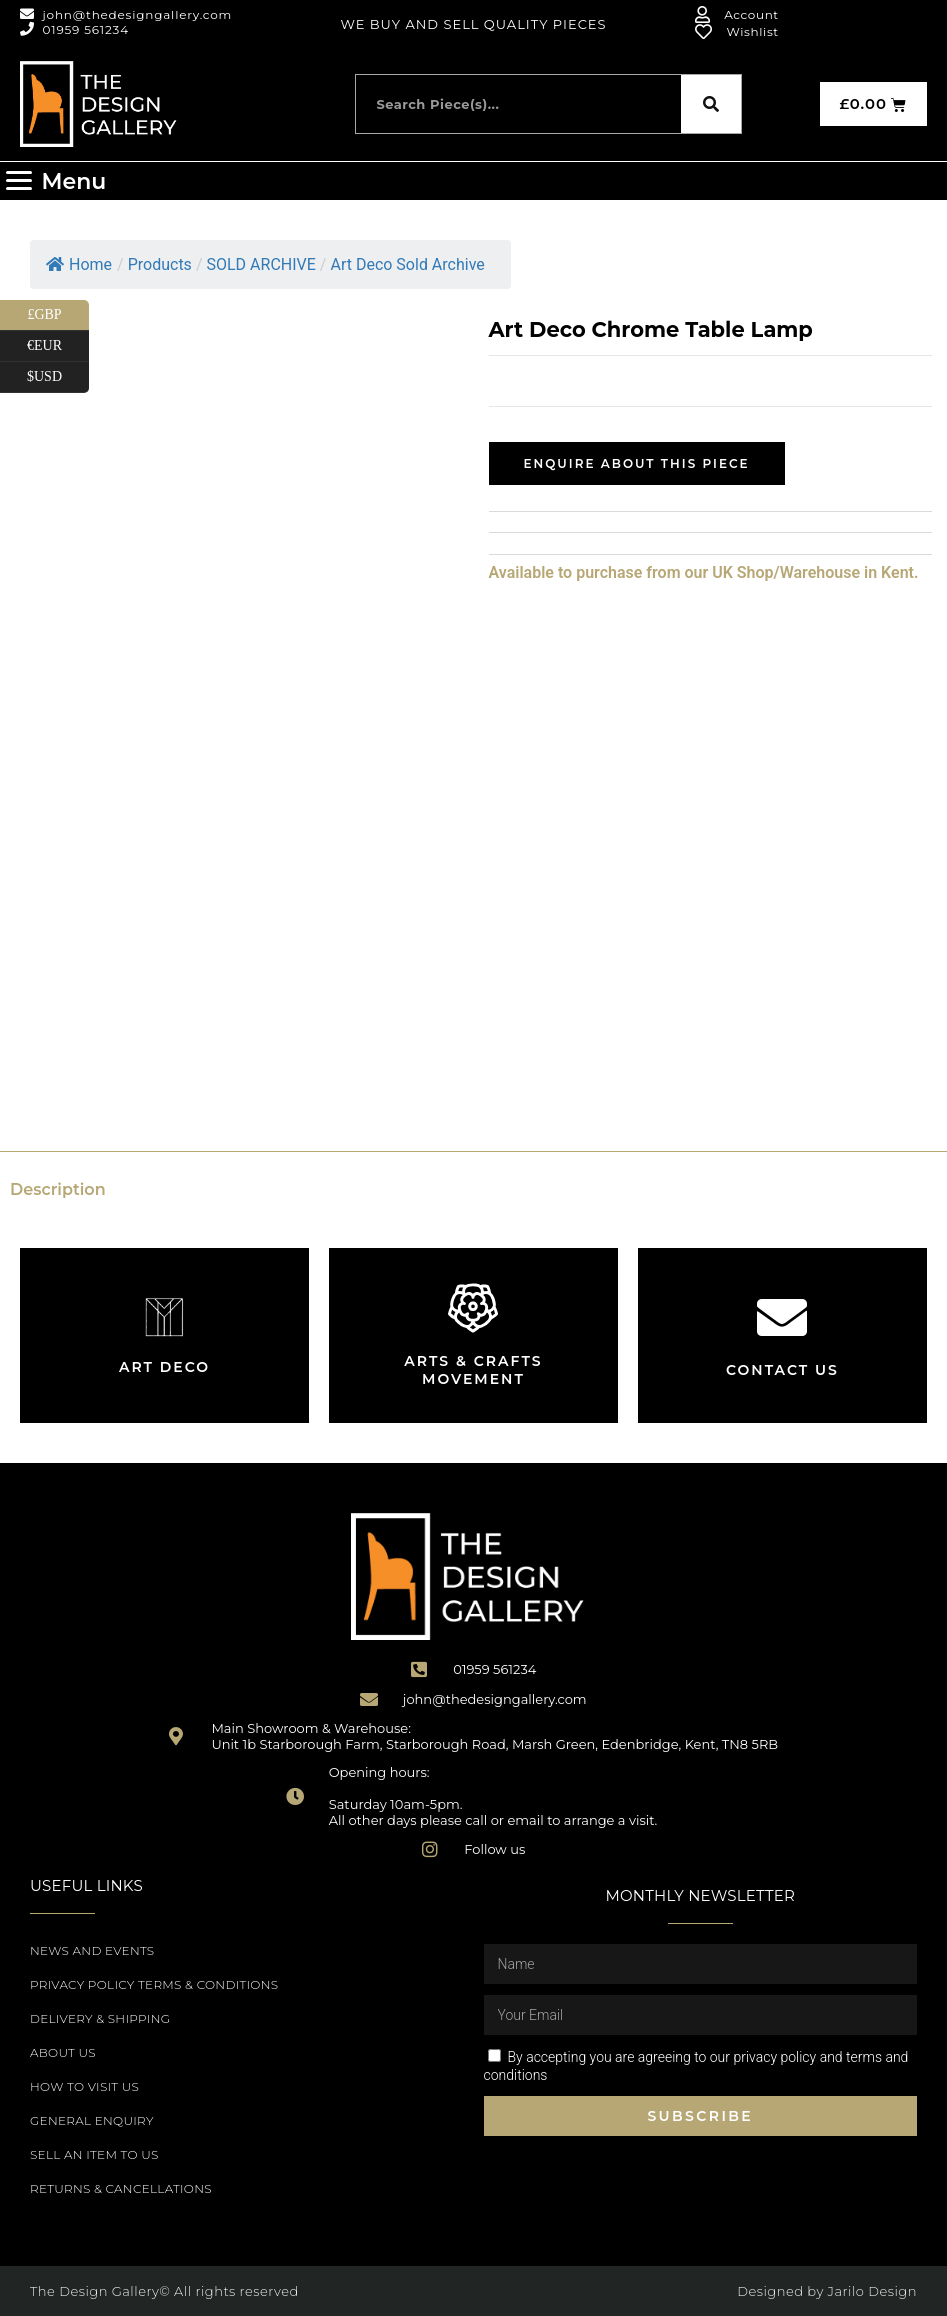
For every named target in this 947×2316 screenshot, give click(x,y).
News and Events (92, 1950)
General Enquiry (92, 2120)
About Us (63, 2052)
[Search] (711, 104)
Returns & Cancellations (121, 2188)
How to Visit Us (84, 2086)
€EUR (58, 346)
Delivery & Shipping (100, 2018)
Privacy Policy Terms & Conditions (154, 1984)
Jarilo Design (872, 2291)
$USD (58, 377)
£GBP (58, 315)
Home (79, 264)
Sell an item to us (94, 2154)
